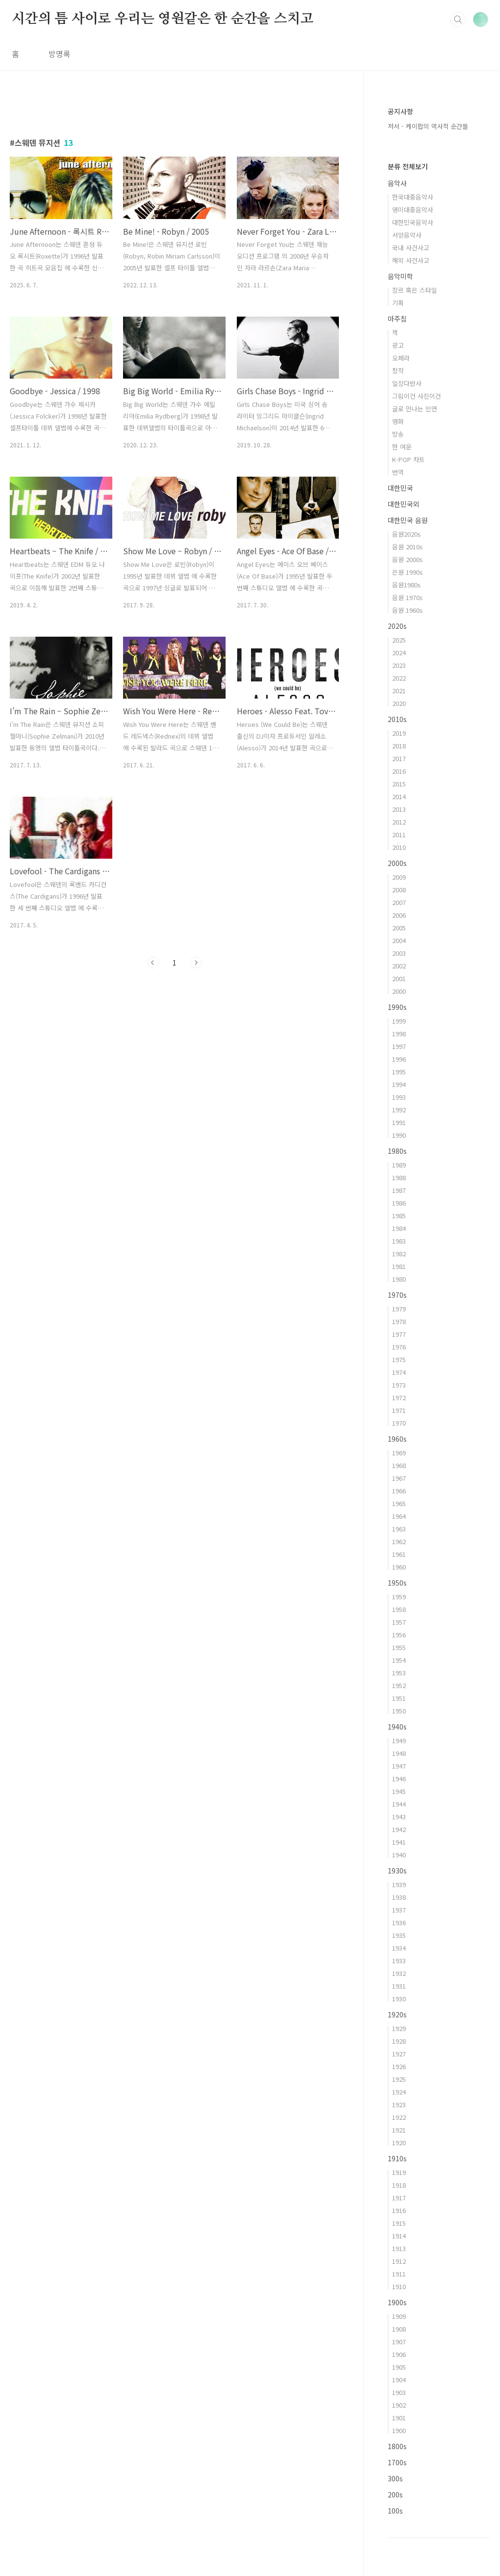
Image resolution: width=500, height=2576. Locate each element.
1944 (399, 1804)
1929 (399, 2028)
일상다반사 (406, 383)
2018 (399, 745)
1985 (399, 1215)
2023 (399, 665)
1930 (399, 1998)
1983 (399, 1241)
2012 (399, 821)
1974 (399, 1372)
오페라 (401, 357)
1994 (399, 1084)
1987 (399, 1190)
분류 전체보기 (408, 166)
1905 (399, 2367)
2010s (397, 719)
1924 (399, 2091)
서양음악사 (406, 235)
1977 (399, 1334)
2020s (397, 626)
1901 (399, 2417)
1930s (397, 1870)
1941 (399, 1842)
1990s (397, 1007)
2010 (399, 847)
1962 (399, 1541)
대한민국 (400, 488)
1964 (399, 1516)
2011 (399, 834)
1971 (399, 1410)
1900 (399, 2430)
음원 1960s (407, 610)
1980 (399, 1279)
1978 (399, 1321)
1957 (399, 1622)
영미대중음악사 (412, 209)
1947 (399, 1766)
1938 (399, 1897)
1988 (399, 1177)
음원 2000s (407, 559)
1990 (399, 1135)
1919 (399, 2172)
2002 (399, 965)
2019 (399, 733)
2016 (399, 771)
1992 (399, 1109)
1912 (399, 2261)
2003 (399, 953)
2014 (399, 796)
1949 (399, 1740)
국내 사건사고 (410, 247)
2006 (399, 915)
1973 (399, 1384)
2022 (399, 678)
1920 (399, 2142)
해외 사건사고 (410, 260)
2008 (399, 889)
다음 (196, 962)
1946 (399, 1778)
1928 (399, 2041)
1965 (399, 1503)
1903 (399, 2392)
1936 (399, 1922)
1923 (399, 2104)
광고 (398, 345)
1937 (399, 1909)
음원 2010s (407, 546)
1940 (399, 1854)
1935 (399, 1935)
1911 (399, 2273)
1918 (399, 2185)
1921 (399, 2129)
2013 (399, 809)
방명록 (59, 54)
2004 (399, 940)
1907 (399, 2341)
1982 (399, 1253)
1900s (397, 2302)
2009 (399, 877)
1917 (399, 2197)
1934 (399, 1947)
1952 (399, 1685)
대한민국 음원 (408, 520)
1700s (397, 2462)
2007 (399, 902)
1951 (399, 1698)
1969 (399, 1452)
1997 (399, 1046)
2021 (399, 690)
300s (395, 2478)
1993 (399, 1097)
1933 (399, 1960)
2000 (399, 991)
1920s (397, 2014)
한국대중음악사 (412, 196)
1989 (399, 1164)
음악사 (397, 183)
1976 (399, 1346)
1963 (399, 1528)
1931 (399, 1986)
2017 (399, 758)
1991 (399, 1122)
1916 (399, 2210)
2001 (399, 978)
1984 (399, 1228)
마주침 (397, 318)
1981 (399, 1266)
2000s (397, 863)
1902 (399, 2405)
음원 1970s (407, 597)
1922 (399, 2117)
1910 (399, 2286)
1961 (399, 1554)
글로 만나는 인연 (414, 408)
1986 (399, 1203)
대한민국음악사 (412, 222)
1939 (399, 1884)
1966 (399, 1490)
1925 (399, 2079)
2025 (399, 639)
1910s (397, 2158)
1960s (397, 1439)
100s (395, 2511)
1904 (399, 2379)
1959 (399, 1596)
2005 (399, 927)
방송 (398, 434)
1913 (399, 2248)
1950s (397, 1583)
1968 (399, 1465)
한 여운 (402, 446)
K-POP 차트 (408, 459)
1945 (399, 1791)
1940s (397, 1726)
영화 (398, 421)
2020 (399, 703)
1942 (399, 1829)
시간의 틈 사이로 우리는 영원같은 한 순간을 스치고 (162, 19)
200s (395, 2494)
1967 (399, 1478)
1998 (399, 1033)
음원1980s (406, 584)
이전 (153, 962)
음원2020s (406, 534)
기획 (398, 302)
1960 (399, 1566)
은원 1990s (407, 572)
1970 (399, 1423)
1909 (399, 2316)
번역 (398, 472)
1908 (399, 2329)
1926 (399, 2066)
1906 (399, 2354)
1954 (399, 1660)
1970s (397, 1295)
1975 (399, 1359)
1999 (399, 1021)
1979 (399, 1308)
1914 (399, 2235)
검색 (458, 19)
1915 (399, 2223)
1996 (399, 1059)
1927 (399, 2053)
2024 (399, 652)
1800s (397, 2446)
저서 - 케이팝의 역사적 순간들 (428, 126)
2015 (399, 783)
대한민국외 (403, 504)
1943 (399, 1816)
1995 (399, 1071)
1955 (399, 1647)
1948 (399, 1753)
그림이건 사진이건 (416, 396)
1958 (399, 1609)
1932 (399, 1973)
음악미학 (400, 276)
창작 (398, 370)
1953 (399, 1672)
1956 (399, 1634)
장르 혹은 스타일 (414, 290)
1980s (397, 1151)
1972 (399, 1397)
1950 (399, 1710)
